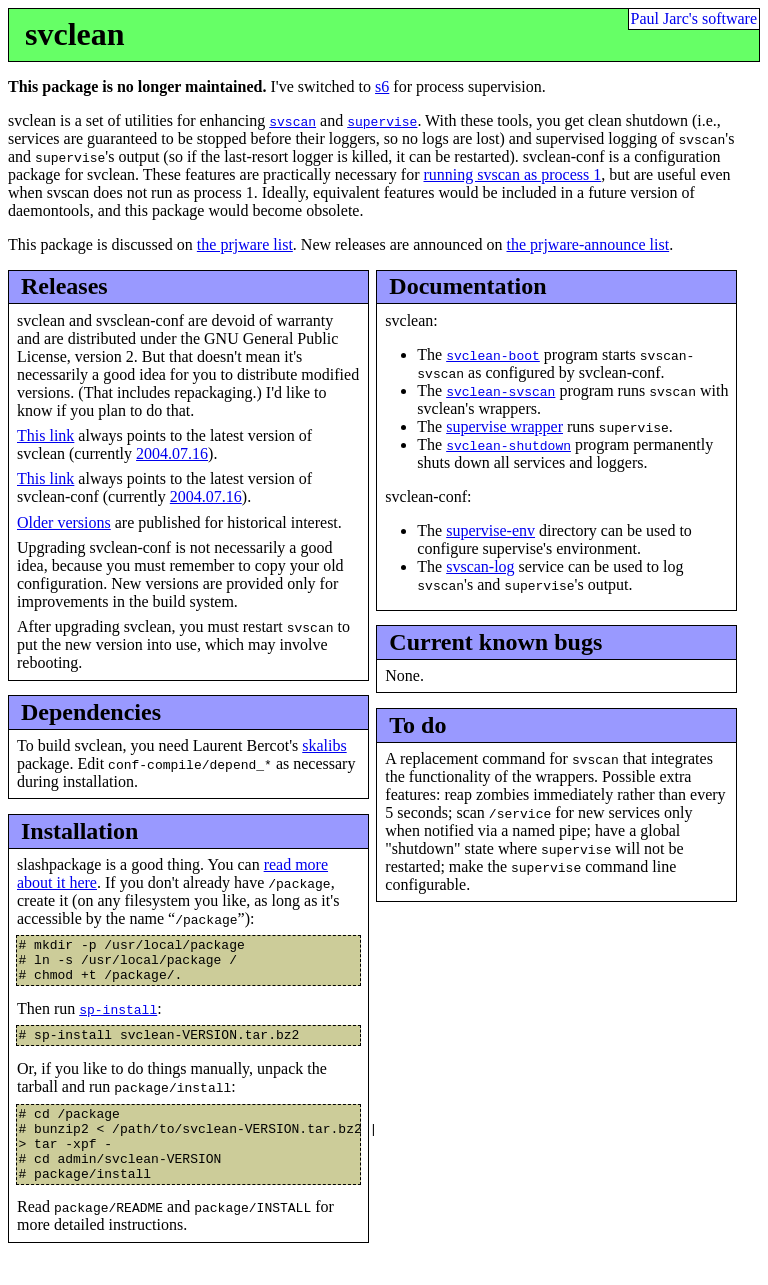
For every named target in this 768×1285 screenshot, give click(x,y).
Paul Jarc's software (694, 18)
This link (45, 435)
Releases (64, 286)
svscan (292, 121)
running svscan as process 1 (512, 174)
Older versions (64, 522)
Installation (79, 831)
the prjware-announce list (588, 244)
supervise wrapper (504, 426)
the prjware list (245, 244)
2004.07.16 (172, 453)
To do (417, 725)
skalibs (324, 745)
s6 (382, 86)
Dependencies (91, 712)
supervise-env (490, 530)
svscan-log (480, 566)
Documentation (467, 286)
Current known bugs (495, 642)
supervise (382, 121)
